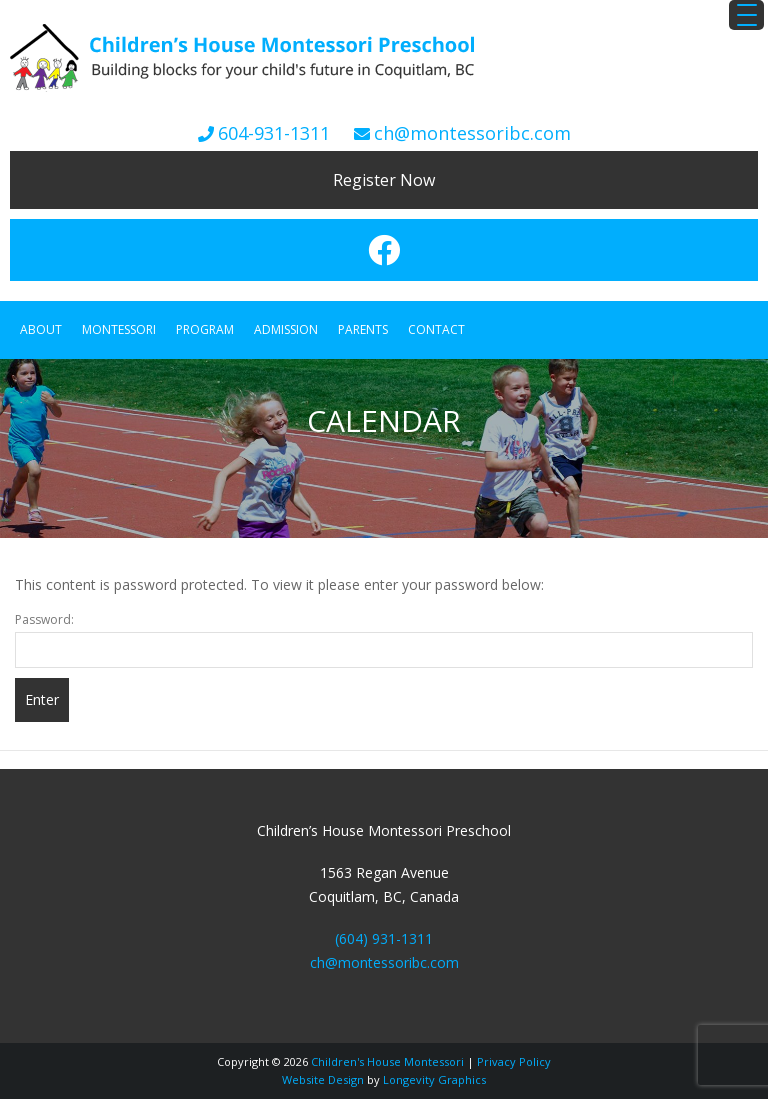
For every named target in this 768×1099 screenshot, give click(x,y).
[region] (384, 448)
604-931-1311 (274, 133)
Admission (286, 329)
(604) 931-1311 (384, 938)
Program (205, 329)
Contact (436, 329)
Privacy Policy (514, 1061)
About (41, 329)
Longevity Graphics (434, 1079)
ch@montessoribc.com (472, 133)
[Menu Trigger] (746, 15)
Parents (363, 329)
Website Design (323, 1079)
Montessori (119, 329)
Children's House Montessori (387, 1061)
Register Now (384, 180)
